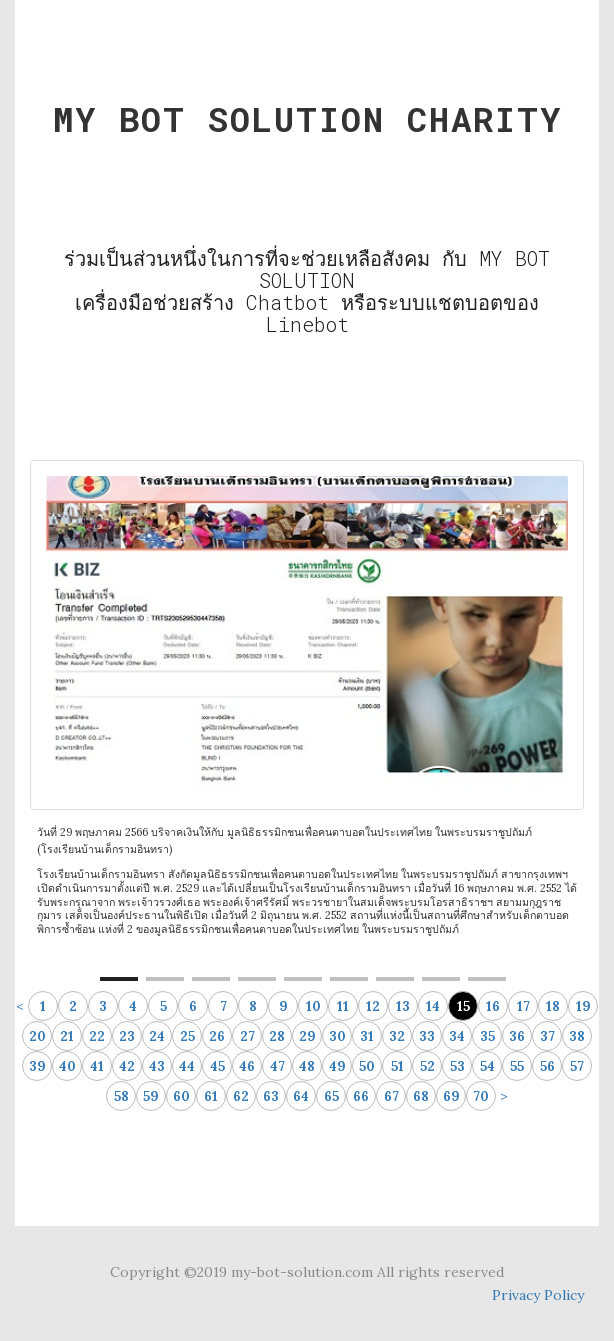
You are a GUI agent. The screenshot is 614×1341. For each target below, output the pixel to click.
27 (247, 1036)
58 (121, 1096)
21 (67, 1036)
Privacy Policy (538, 1295)
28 (277, 1036)
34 (457, 1036)
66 (361, 1096)
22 (97, 1036)
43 (157, 1066)
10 (313, 1006)
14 (433, 1006)
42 (127, 1066)
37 (547, 1036)
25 (187, 1036)
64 (301, 1096)
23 (127, 1036)
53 (457, 1066)
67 (391, 1096)
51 (397, 1066)
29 (307, 1036)
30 (337, 1036)
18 (553, 1006)
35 (487, 1036)
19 (583, 1006)
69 (451, 1096)
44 (187, 1066)
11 (343, 1006)
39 (37, 1066)
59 (151, 1096)
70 (481, 1096)
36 (517, 1036)
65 (331, 1096)
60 (181, 1096)
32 (397, 1036)
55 (517, 1066)
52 (427, 1066)
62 (241, 1096)
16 (493, 1006)
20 (37, 1036)
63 (271, 1096)
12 (373, 1006)
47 (277, 1066)
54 (487, 1066)
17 (523, 1006)
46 (247, 1066)
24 (157, 1036)
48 (307, 1066)
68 (421, 1096)
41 (97, 1066)
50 (367, 1066)
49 (337, 1066)
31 (367, 1036)
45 (217, 1066)
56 (547, 1066)
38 (577, 1036)
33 (427, 1036)
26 (217, 1036)
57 (577, 1066)
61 (211, 1096)
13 (403, 1006)
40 (67, 1066)
